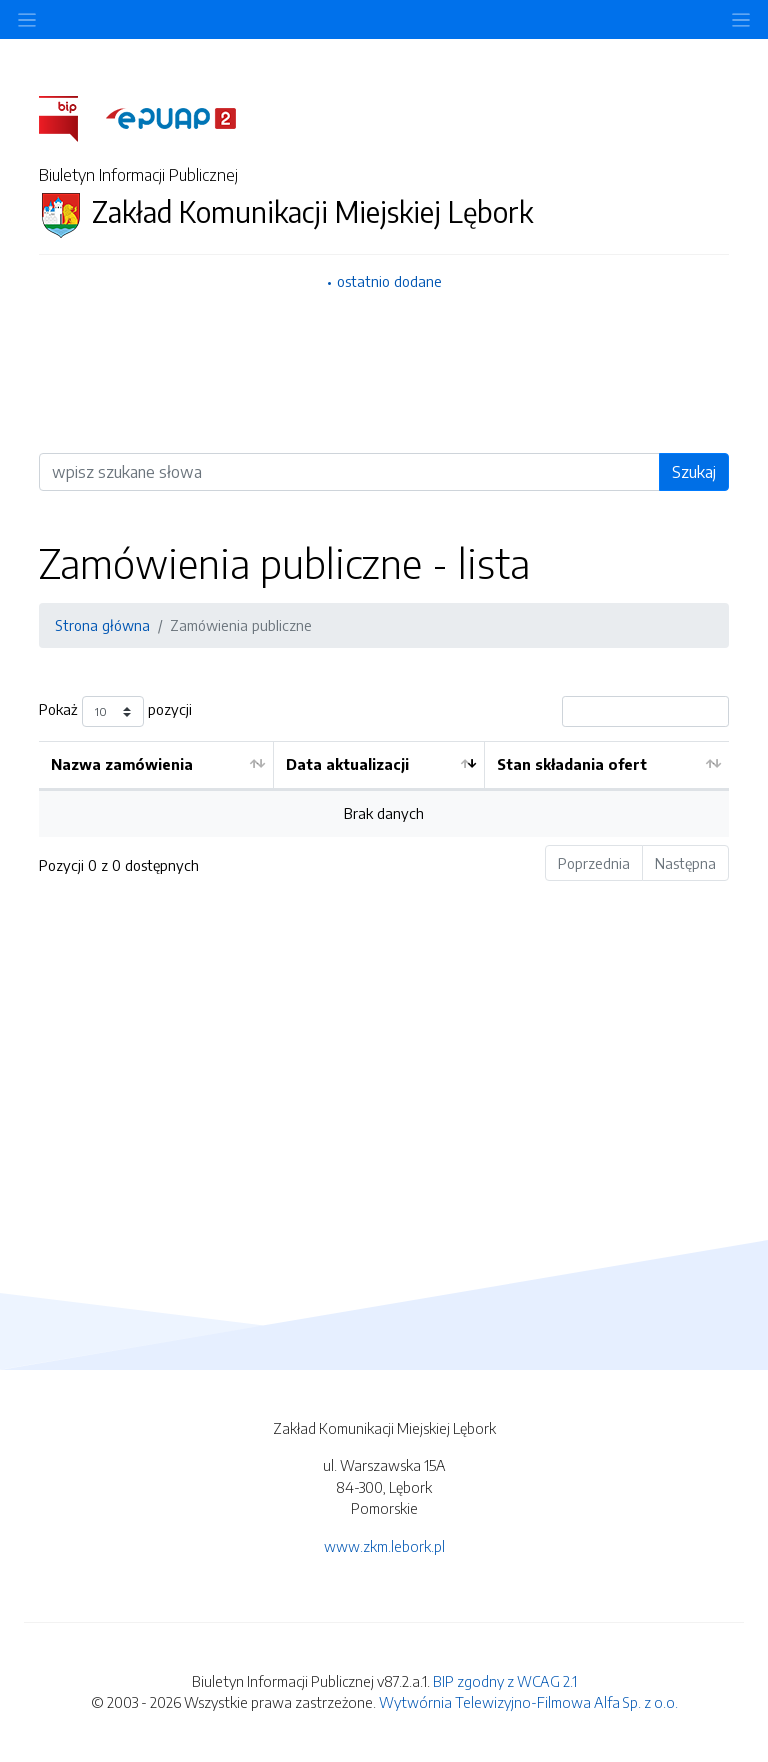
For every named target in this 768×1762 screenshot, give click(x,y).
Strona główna (102, 625)
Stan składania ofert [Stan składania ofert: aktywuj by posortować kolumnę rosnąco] (572, 764)
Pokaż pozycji (115, 711)
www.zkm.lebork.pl (384, 1546)
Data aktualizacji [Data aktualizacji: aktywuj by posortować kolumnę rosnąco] (347, 764)
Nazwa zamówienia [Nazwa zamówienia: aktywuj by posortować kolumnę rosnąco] (122, 764)
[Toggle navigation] (741, 19)
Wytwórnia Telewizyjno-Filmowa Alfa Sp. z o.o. (528, 1702)
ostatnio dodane (389, 281)
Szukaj (694, 472)
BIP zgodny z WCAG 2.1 (505, 1681)
